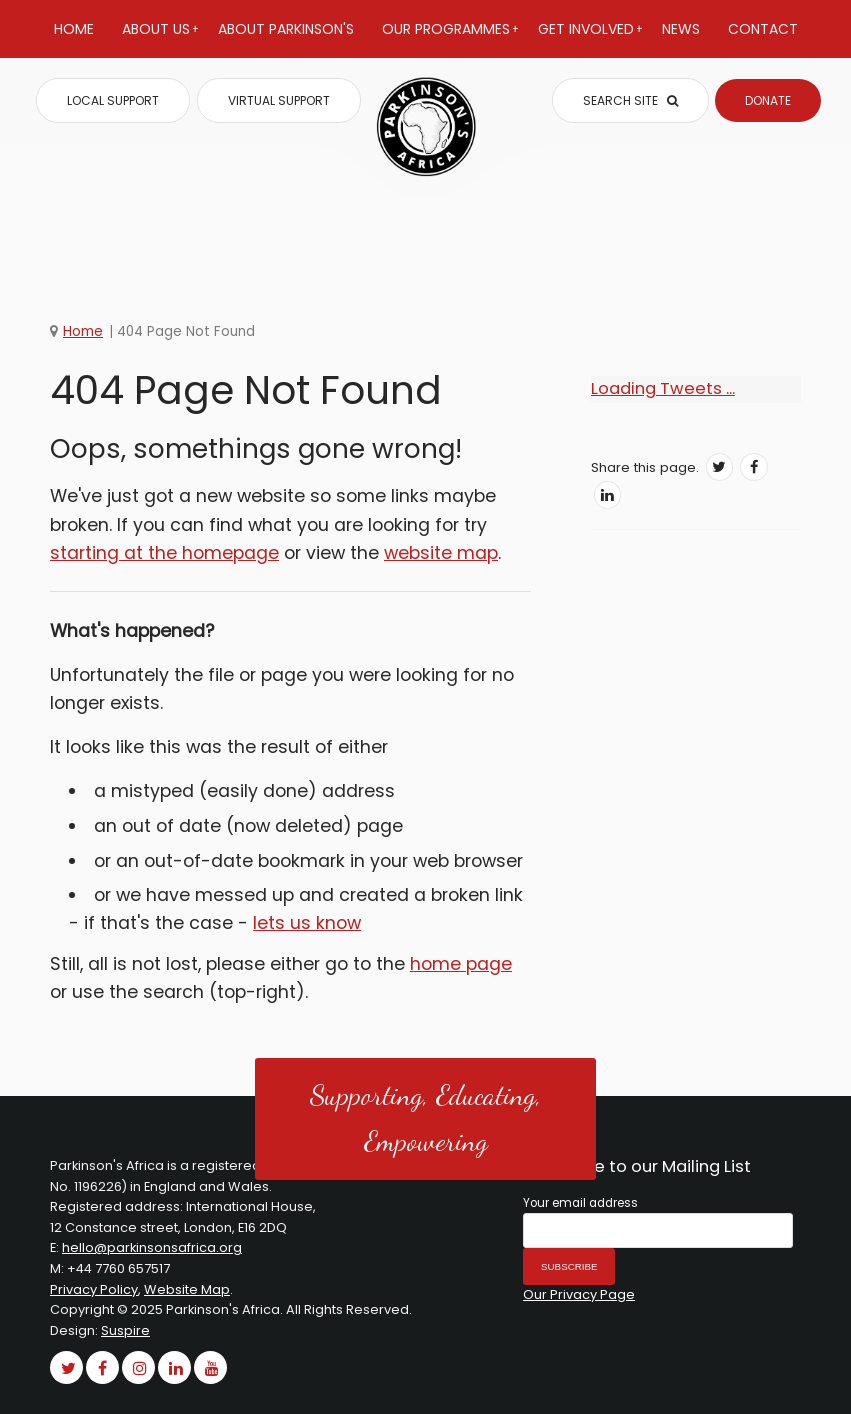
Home (74, 29)
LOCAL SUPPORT (113, 100)
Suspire (125, 1330)
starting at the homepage (164, 553)
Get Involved (590, 38)
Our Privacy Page (579, 1294)
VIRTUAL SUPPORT (279, 100)
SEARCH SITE (630, 100)
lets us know (307, 923)
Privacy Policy (94, 1289)
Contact (763, 29)
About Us (160, 38)
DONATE (768, 100)
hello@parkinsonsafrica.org (152, 1247)
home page (461, 964)
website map (441, 553)
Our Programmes (450, 38)
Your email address (580, 1203)
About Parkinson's (286, 29)
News (681, 29)
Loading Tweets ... (663, 388)
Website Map (187, 1289)
